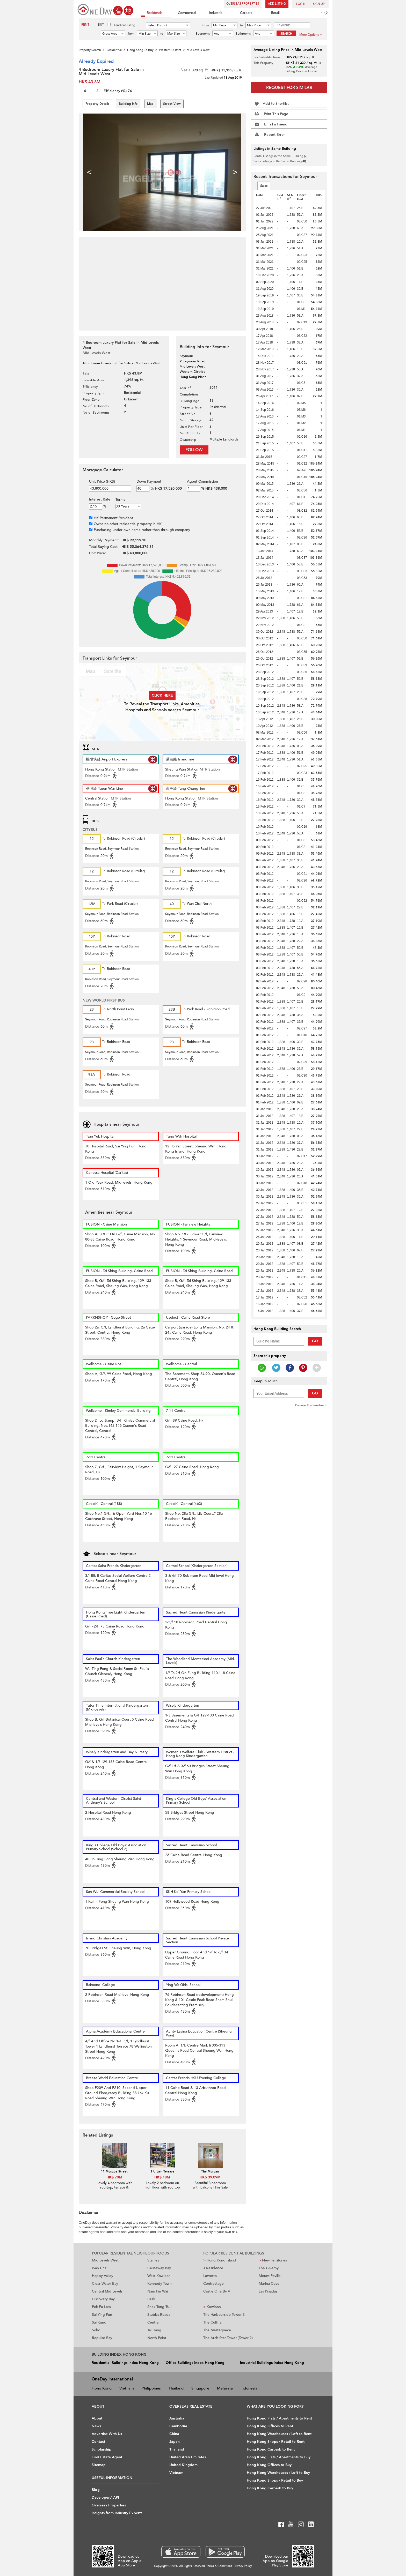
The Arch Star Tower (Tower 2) (228, 2337)
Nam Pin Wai (157, 2291)
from (131, 34)
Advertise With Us (107, 2433)
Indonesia (249, 2388)
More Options (310, 35)
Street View (172, 104)
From (205, 25)
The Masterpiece (217, 2330)
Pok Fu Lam (101, 2306)
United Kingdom (183, 2464)
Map (150, 104)
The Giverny (269, 2268)
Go (315, 1341)
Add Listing (277, 4)
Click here (162, 695)
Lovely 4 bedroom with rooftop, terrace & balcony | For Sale (114, 2187)
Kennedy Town (159, 2283)
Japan (174, 2441)
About (97, 2418)
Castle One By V (216, 2291)
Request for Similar (289, 88)
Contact (98, 2441)
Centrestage (213, 2283)
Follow (194, 450)
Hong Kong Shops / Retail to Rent (275, 2441)
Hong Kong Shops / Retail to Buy (275, 2480)
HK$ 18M (162, 2177)
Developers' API (105, 2497)
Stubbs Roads (158, 2314)
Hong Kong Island (219, 2260)
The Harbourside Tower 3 (224, 2314)
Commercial (184, 13)
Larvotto (210, 2275)
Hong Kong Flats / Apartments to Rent (279, 2418)
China (174, 2433)
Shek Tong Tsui (159, 2306)
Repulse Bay (102, 2337)
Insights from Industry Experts (117, 2513)
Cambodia (178, 2426)
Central (153, 2322)
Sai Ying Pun (102, 2314)
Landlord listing (124, 25)
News (96, 2426)
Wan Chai (99, 2268)
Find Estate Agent (107, 2457)
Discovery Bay (103, 2299)
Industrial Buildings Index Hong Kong (272, 2362)
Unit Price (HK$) (102, 481)
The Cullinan (213, 2322)
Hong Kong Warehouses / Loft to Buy (278, 2472)
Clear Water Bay (105, 2283)
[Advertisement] (162, 281)
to (241, 25)
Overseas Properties (242, 4)
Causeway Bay (159, 2268)
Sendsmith (320, 1405)
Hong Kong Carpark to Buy (270, 2488)
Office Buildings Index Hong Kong (195, 2362)
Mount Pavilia (269, 2275)
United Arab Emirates (187, 2457)
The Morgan (210, 2171)
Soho (96, 2330)
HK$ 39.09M (210, 2177)
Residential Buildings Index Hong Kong (125, 2362)
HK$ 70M (114, 2177)
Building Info (128, 104)
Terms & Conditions (219, 2566)
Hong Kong (102, 2388)
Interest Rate (99, 499)
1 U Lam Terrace (162, 2171)
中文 (325, 12)
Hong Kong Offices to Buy (269, 2464)
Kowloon (212, 2306)
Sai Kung (99, 2322)
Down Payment (148, 481)
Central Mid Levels (107, 2291)
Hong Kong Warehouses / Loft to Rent (279, 2433)
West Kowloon (159, 2275)
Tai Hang (154, 2330)
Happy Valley (102, 2275)
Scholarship (101, 2449)
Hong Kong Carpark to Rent (271, 2449)
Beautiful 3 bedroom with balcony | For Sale (210, 2185)
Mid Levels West (105, 2260)
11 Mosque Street (114, 2171)
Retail (272, 13)
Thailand (176, 2388)
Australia (176, 2418)
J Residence (213, 2268)
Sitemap (99, 2464)
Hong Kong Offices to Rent (270, 2426)
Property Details (97, 104)
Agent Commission (202, 481)
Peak (151, 2299)
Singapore (200, 2388)
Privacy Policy (243, 2566)
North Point (156, 2337)
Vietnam (126, 2388)
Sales (263, 186)
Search (286, 34)
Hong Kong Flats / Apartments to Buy (278, 2457)
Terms (120, 499)
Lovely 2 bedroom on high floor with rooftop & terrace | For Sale (162, 2187)
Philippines (151, 2388)
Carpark (243, 13)
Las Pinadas (268, 2291)
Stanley (153, 2260)
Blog (96, 2489)
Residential (152, 13)
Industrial (213, 13)
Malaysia (225, 2388)
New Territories (273, 2260)
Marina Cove (269, 2283)
